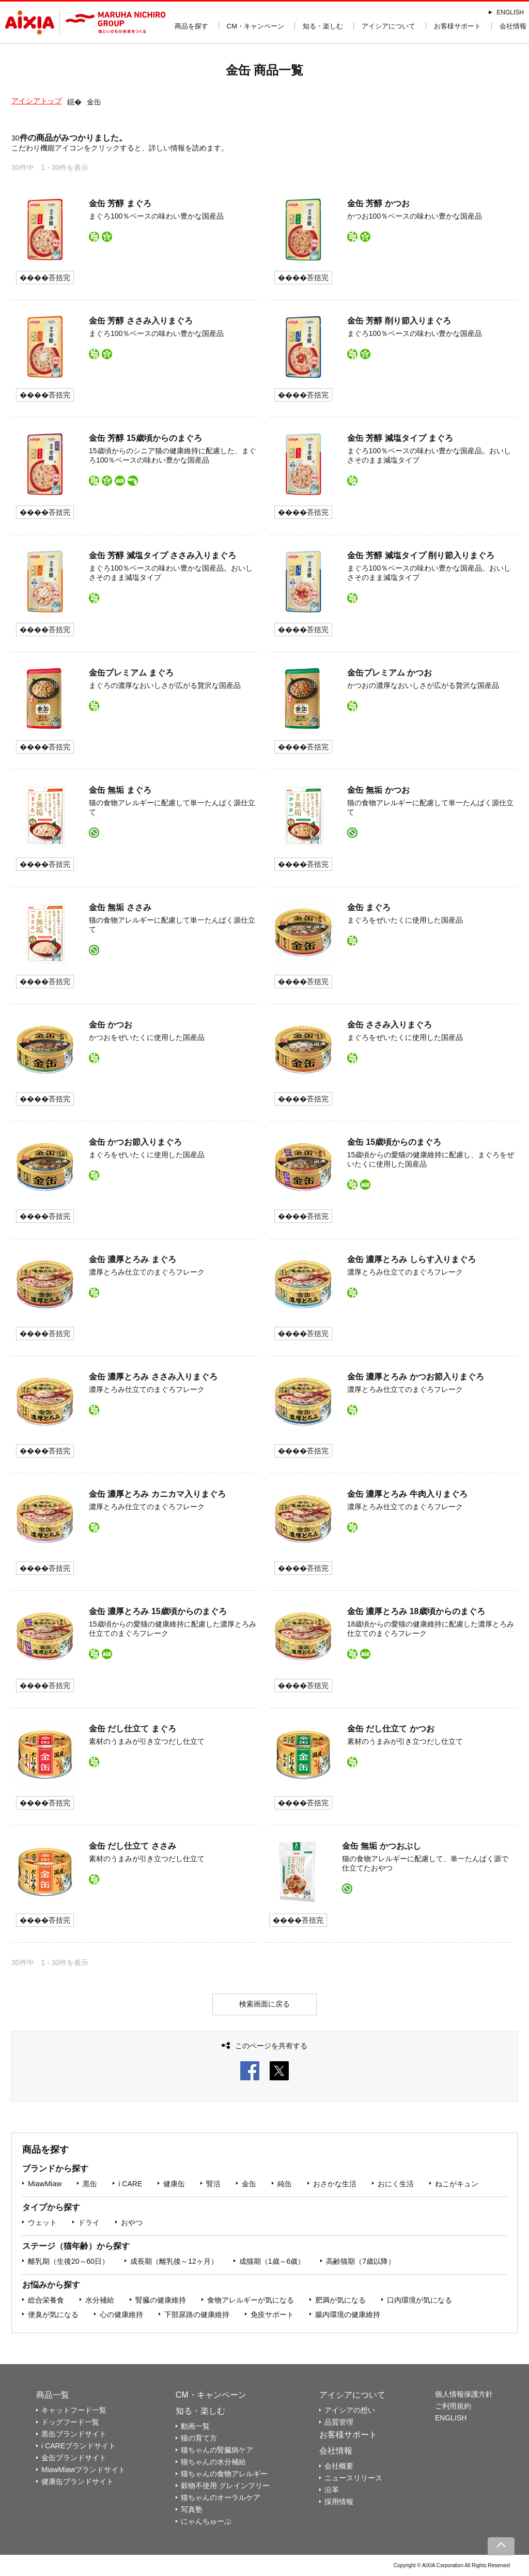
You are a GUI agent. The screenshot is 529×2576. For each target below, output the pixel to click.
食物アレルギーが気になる (250, 2300)
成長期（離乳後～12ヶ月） (174, 2261)
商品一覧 (52, 2394)
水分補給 (99, 2300)
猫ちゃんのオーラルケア (220, 2497)
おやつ (132, 2222)
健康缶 (174, 2184)
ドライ (89, 2222)
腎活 (213, 2184)
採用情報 (338, 2501)
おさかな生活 (334, 2184)
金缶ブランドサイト (73, 2458)
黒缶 (90, 2184)
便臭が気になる (53, 2314)
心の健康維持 (121, 2314)
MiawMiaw (44, 2184)
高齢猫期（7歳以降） (360, 2261)
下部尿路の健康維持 (196, 2314)
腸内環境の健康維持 (347, 2314)
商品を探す (191, 26)
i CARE (130, 2184)
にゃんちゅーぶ (206, 2521)
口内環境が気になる (419, 2300)
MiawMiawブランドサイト (83, 2469)
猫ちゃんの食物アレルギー (224, 2474)
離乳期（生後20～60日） (68, 2261)
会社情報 (513, 26)
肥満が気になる (340, 2300)
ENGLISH (510, 12)
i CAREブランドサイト (78, 2446)
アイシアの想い (349, 2410)
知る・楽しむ (323, 26)
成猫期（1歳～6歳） (272, 2261)
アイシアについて (388, 26)
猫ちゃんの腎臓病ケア (217, 2450)
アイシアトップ (36, 101)
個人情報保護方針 (464, 2394)
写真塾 (192, 2509)
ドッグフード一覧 (70, 2422)
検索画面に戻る (264, 2004)
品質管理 (338, 2422)
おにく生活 (396, 2184)
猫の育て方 (199, 2438)
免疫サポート (272, 2314)
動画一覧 (195, 2426)
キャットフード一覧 (73, 2410)
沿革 (331, 2490)
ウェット (42, 2222)
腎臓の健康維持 (160, 2300)
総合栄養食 (46, 2300)
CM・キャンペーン (255, 26)
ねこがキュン (456, 2184)
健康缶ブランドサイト (77, 2481)
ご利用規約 (453, 2406)
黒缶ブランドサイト (73, 2434)
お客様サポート (457, 26)
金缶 (249, 2184)
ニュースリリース (353, 2478)
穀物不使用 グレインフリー (225, 2485)
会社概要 (338, 2466)
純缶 (284, 2184)
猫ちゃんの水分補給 (213, 2462)
